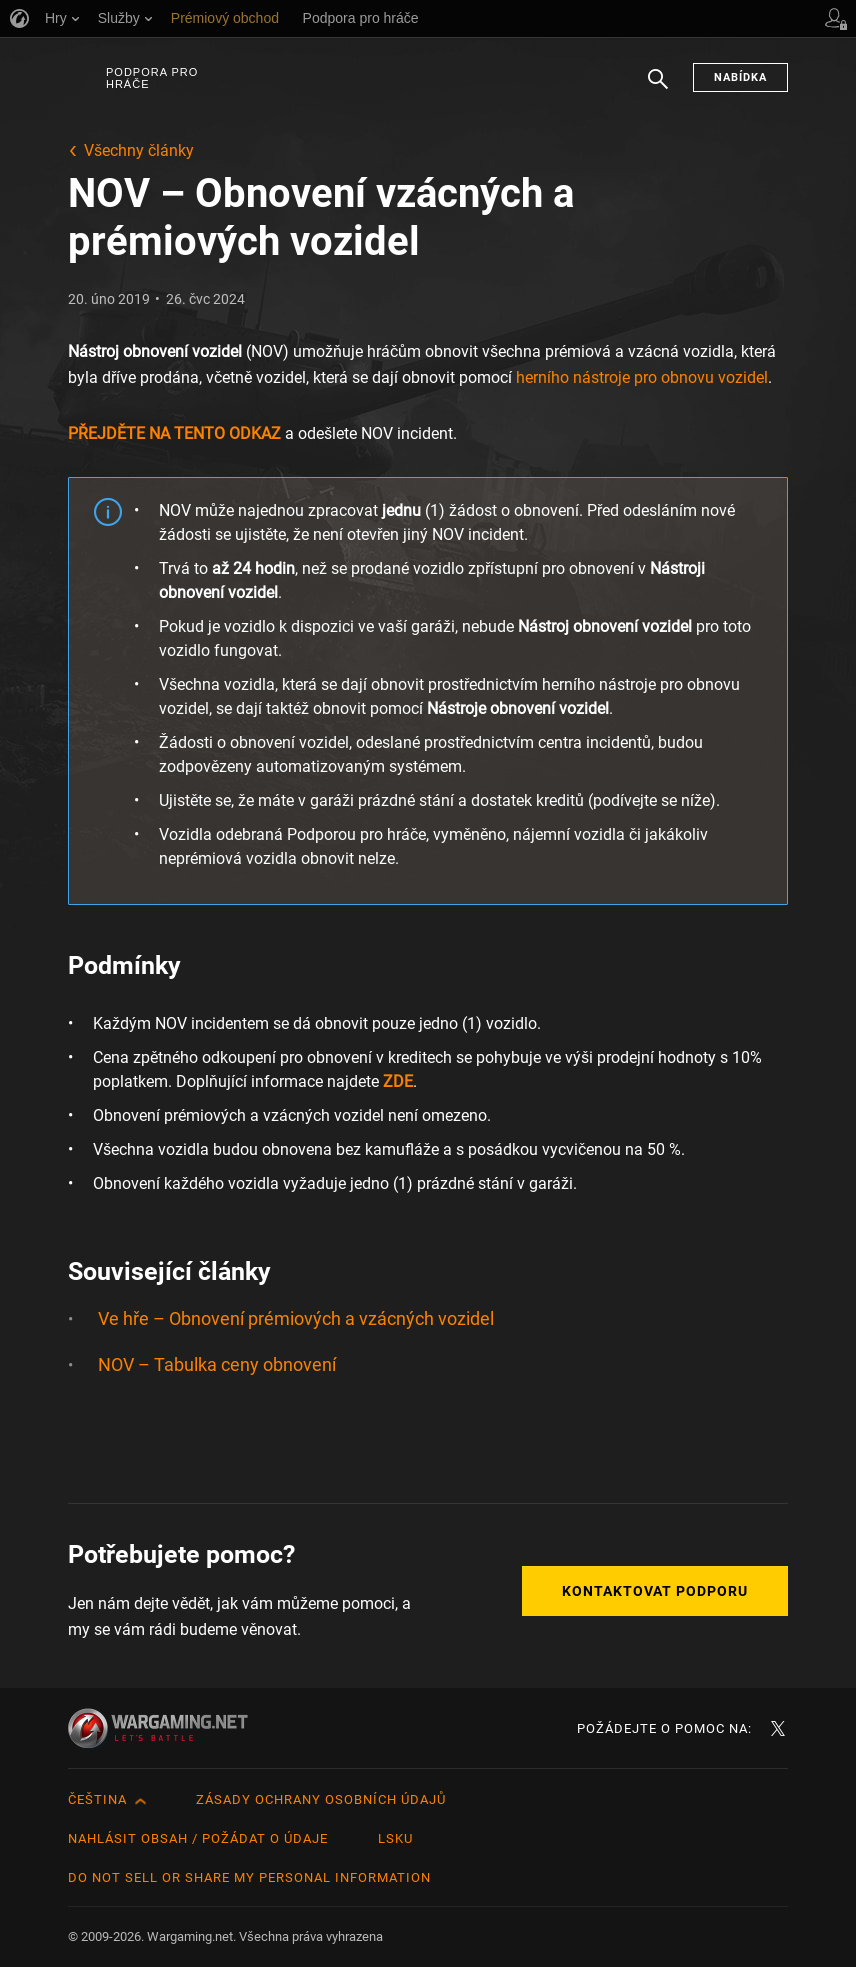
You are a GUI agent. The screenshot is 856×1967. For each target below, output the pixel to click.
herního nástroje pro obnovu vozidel (642, 377)
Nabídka (740, 77)
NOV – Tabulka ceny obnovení (217, 1364)
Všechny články (139, 150)
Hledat (658, 89)
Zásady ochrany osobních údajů (321, 1799)
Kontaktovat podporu (655, 1591)
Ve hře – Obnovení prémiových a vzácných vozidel (296, 1318)
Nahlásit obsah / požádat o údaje (198, 1838)
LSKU (395, 1838)
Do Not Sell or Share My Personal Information (249, 1877)
